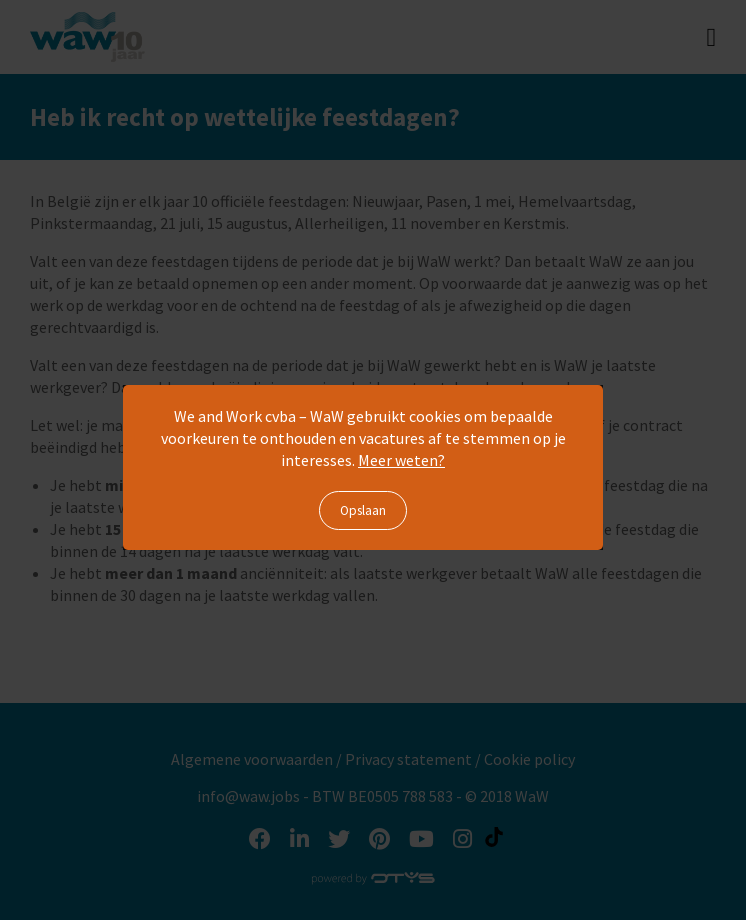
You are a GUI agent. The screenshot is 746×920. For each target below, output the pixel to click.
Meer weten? (401, 460)
